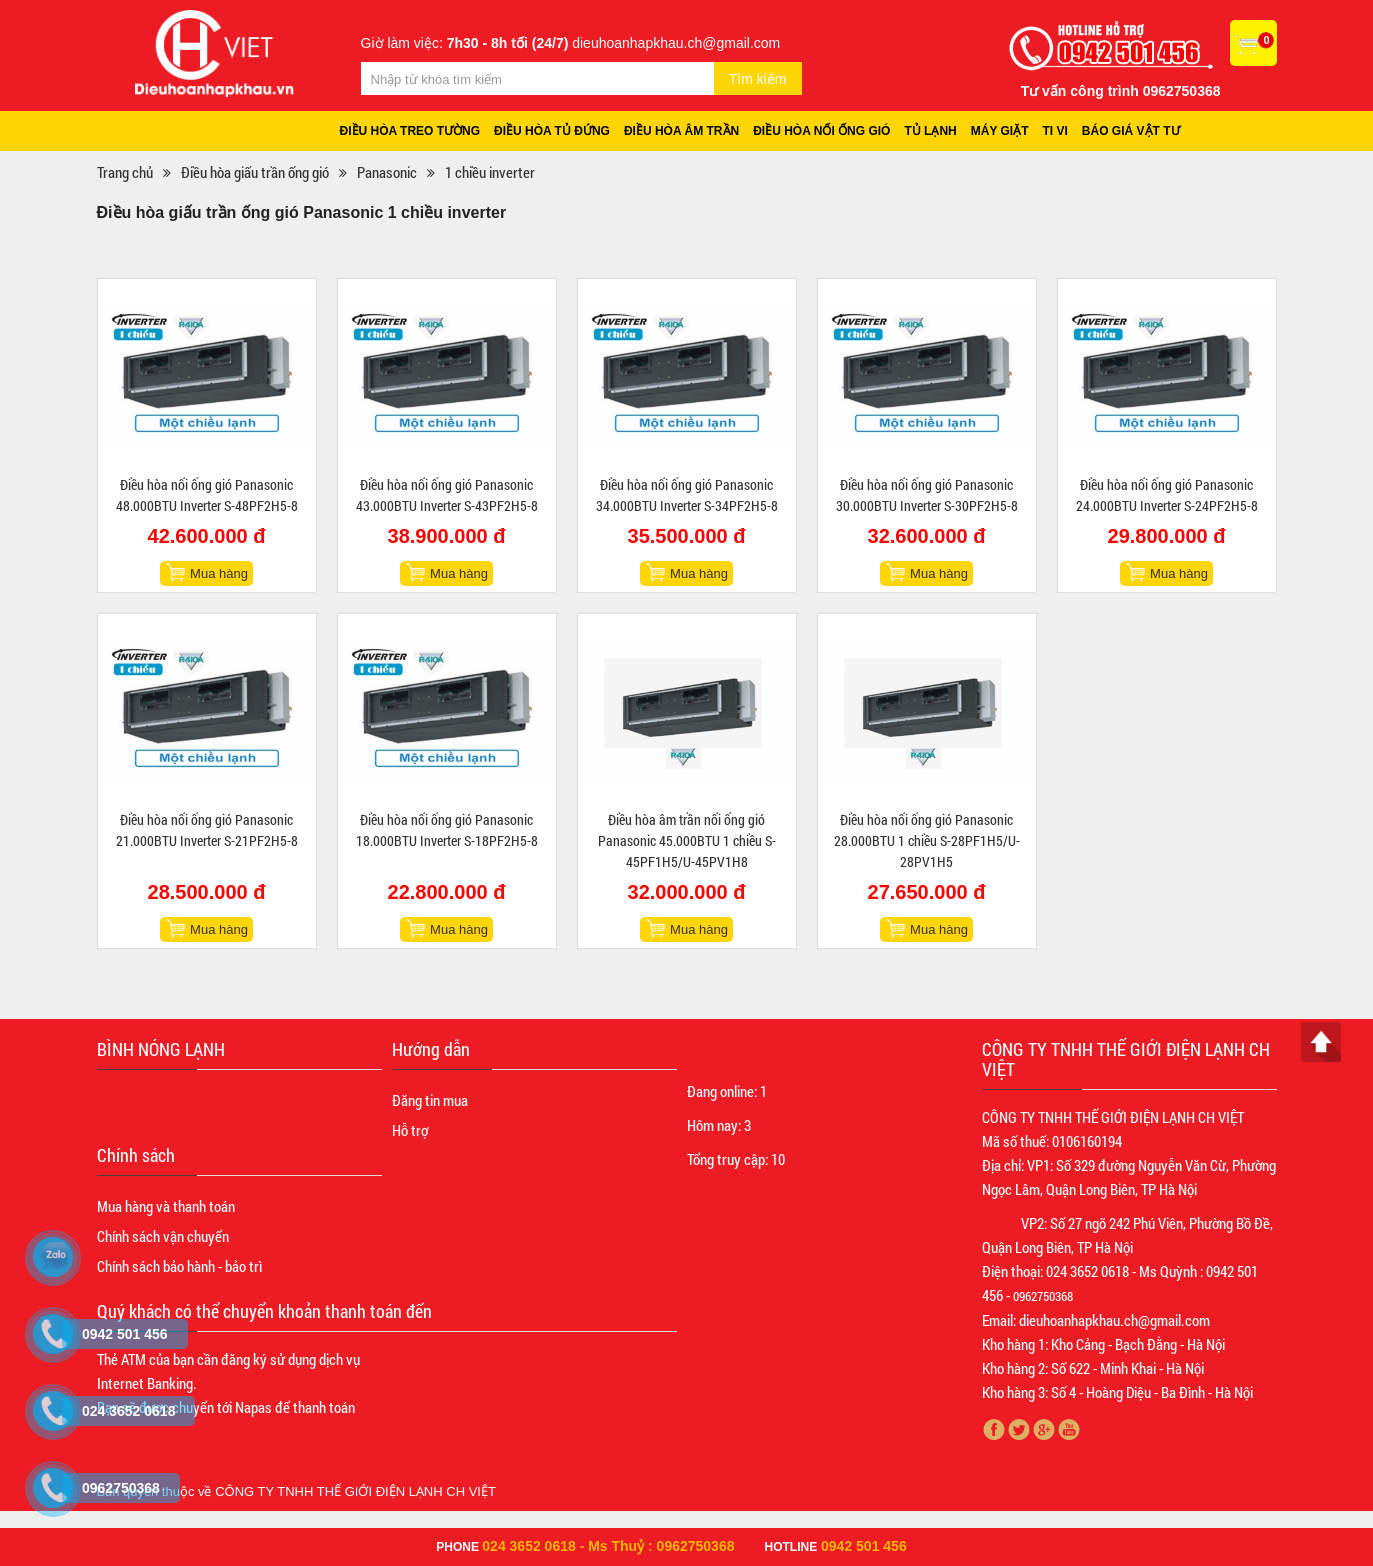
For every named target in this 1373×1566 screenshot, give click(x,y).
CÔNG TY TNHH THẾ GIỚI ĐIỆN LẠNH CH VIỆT (355, 1491)
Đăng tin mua (430, 1100)
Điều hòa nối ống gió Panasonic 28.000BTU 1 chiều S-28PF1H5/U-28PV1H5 (927, 840)
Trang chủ (125, 172)
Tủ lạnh (930, 131)
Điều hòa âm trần (681, 131)
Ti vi (1055, 131)
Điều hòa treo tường (410, 131)
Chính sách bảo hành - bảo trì (179, 1266)
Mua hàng (219, 573)
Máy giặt (1000, 131)
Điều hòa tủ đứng (552, 131)
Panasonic (387, 172)
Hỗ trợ (410, 1130)
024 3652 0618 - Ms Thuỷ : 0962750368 (608, 1546)
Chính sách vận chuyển (163, 1236)
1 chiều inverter (490, 172)
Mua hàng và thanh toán (166, 1206)
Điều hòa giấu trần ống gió (255, 172)
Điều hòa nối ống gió (821, 131)
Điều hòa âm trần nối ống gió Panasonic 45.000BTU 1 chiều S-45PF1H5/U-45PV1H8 (687, 840)
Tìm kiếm (758, 79)
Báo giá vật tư (1131, 131)
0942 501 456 (864, 1546)
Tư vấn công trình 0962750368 (1121, 91)
